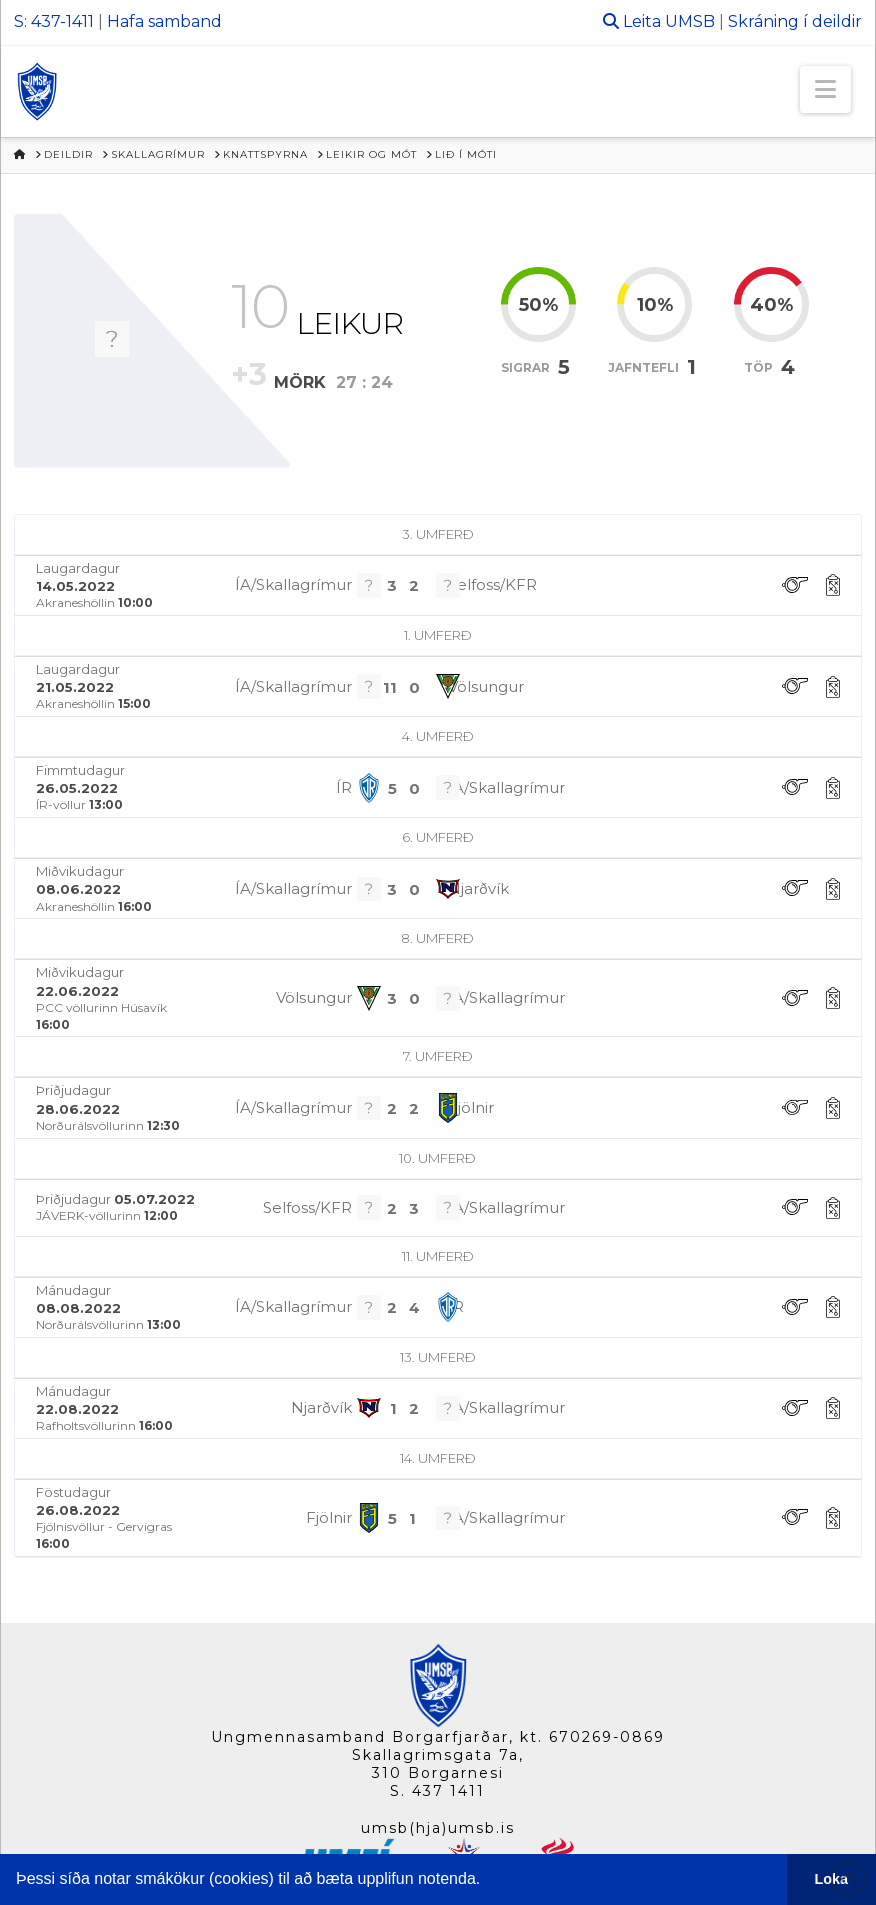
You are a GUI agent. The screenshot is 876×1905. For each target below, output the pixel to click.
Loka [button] (832, 1879)
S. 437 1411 (437, 1791)
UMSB (690, 21)
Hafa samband (164, 21)
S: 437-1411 (54, 21)
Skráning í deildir (795, 21)
